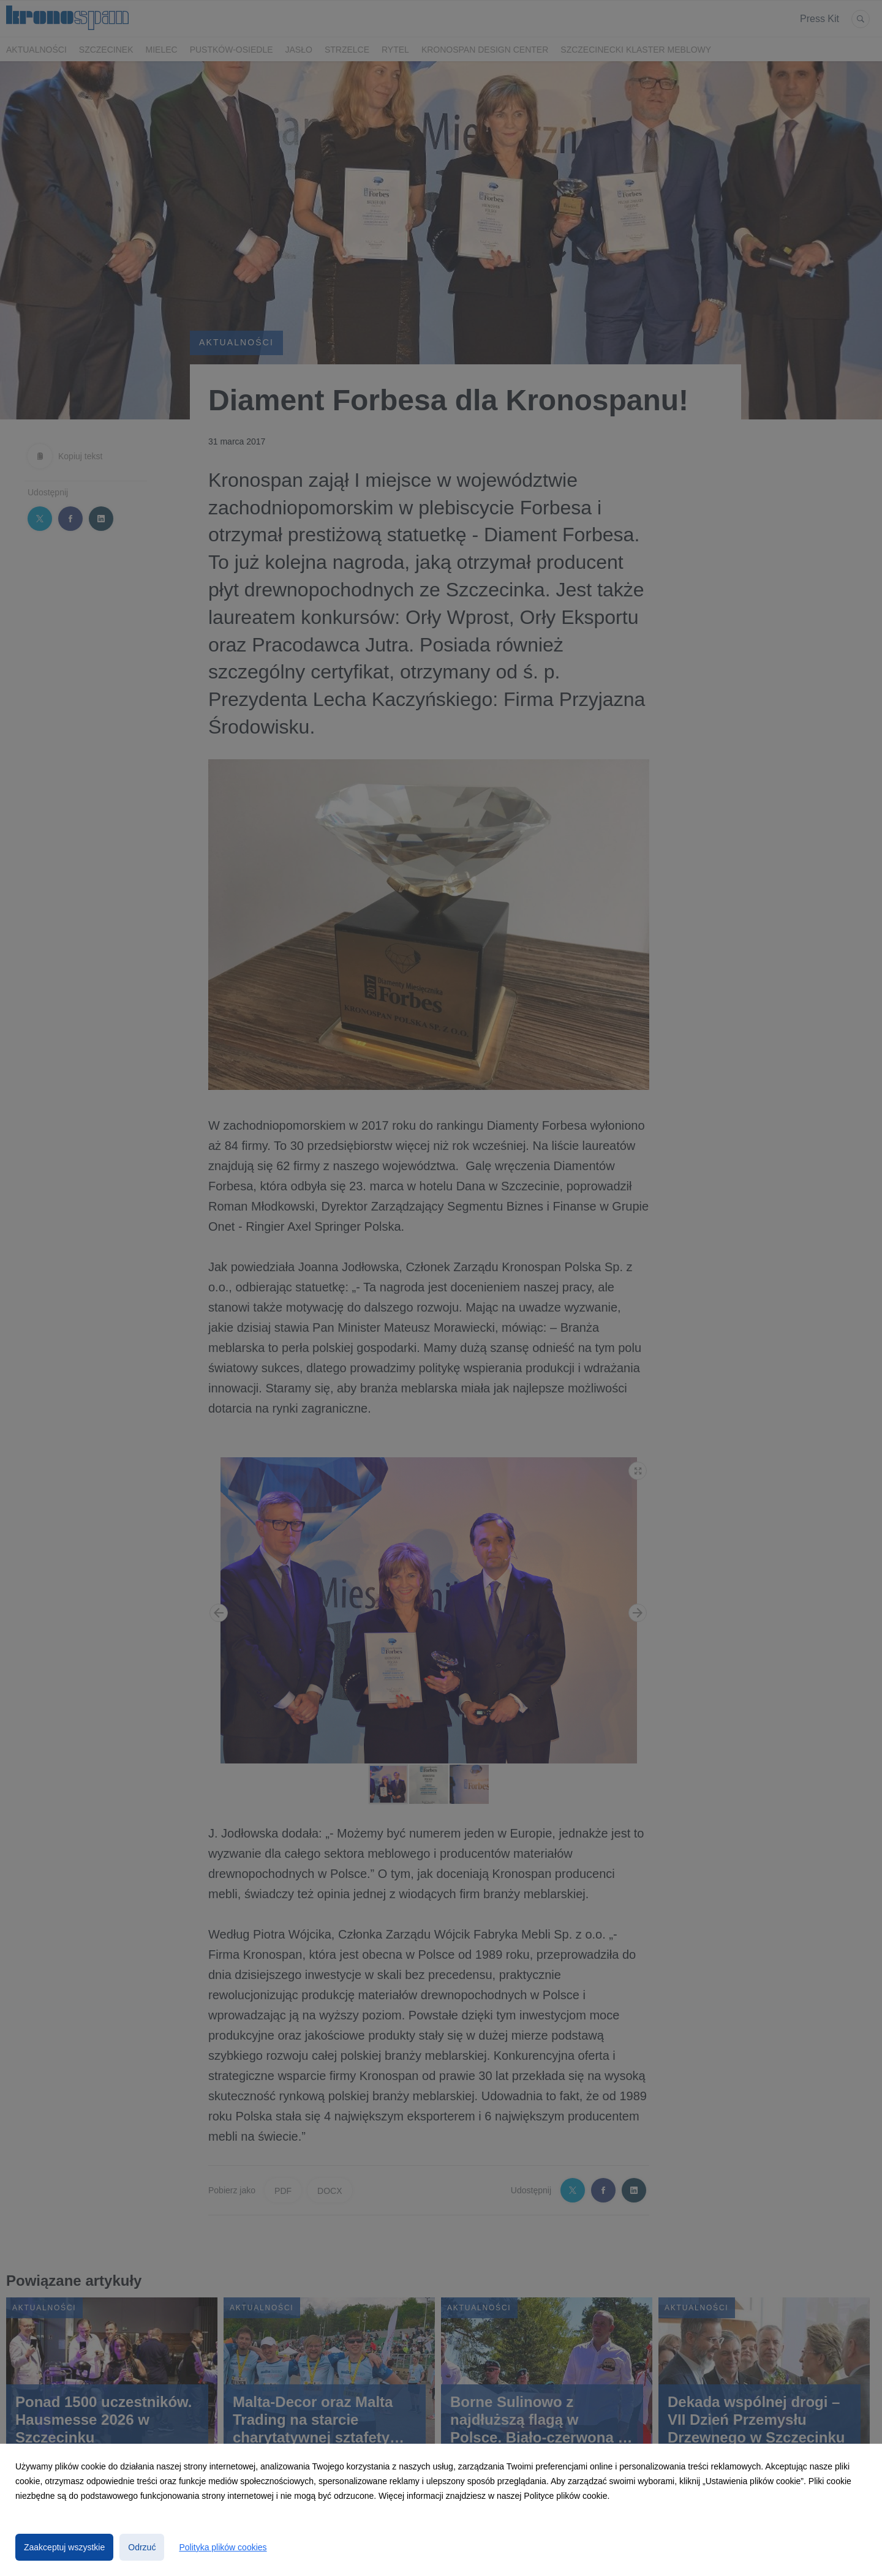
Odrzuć (142, 2547)
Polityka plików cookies (222, 2547)
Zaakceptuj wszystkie (64, 2547)
